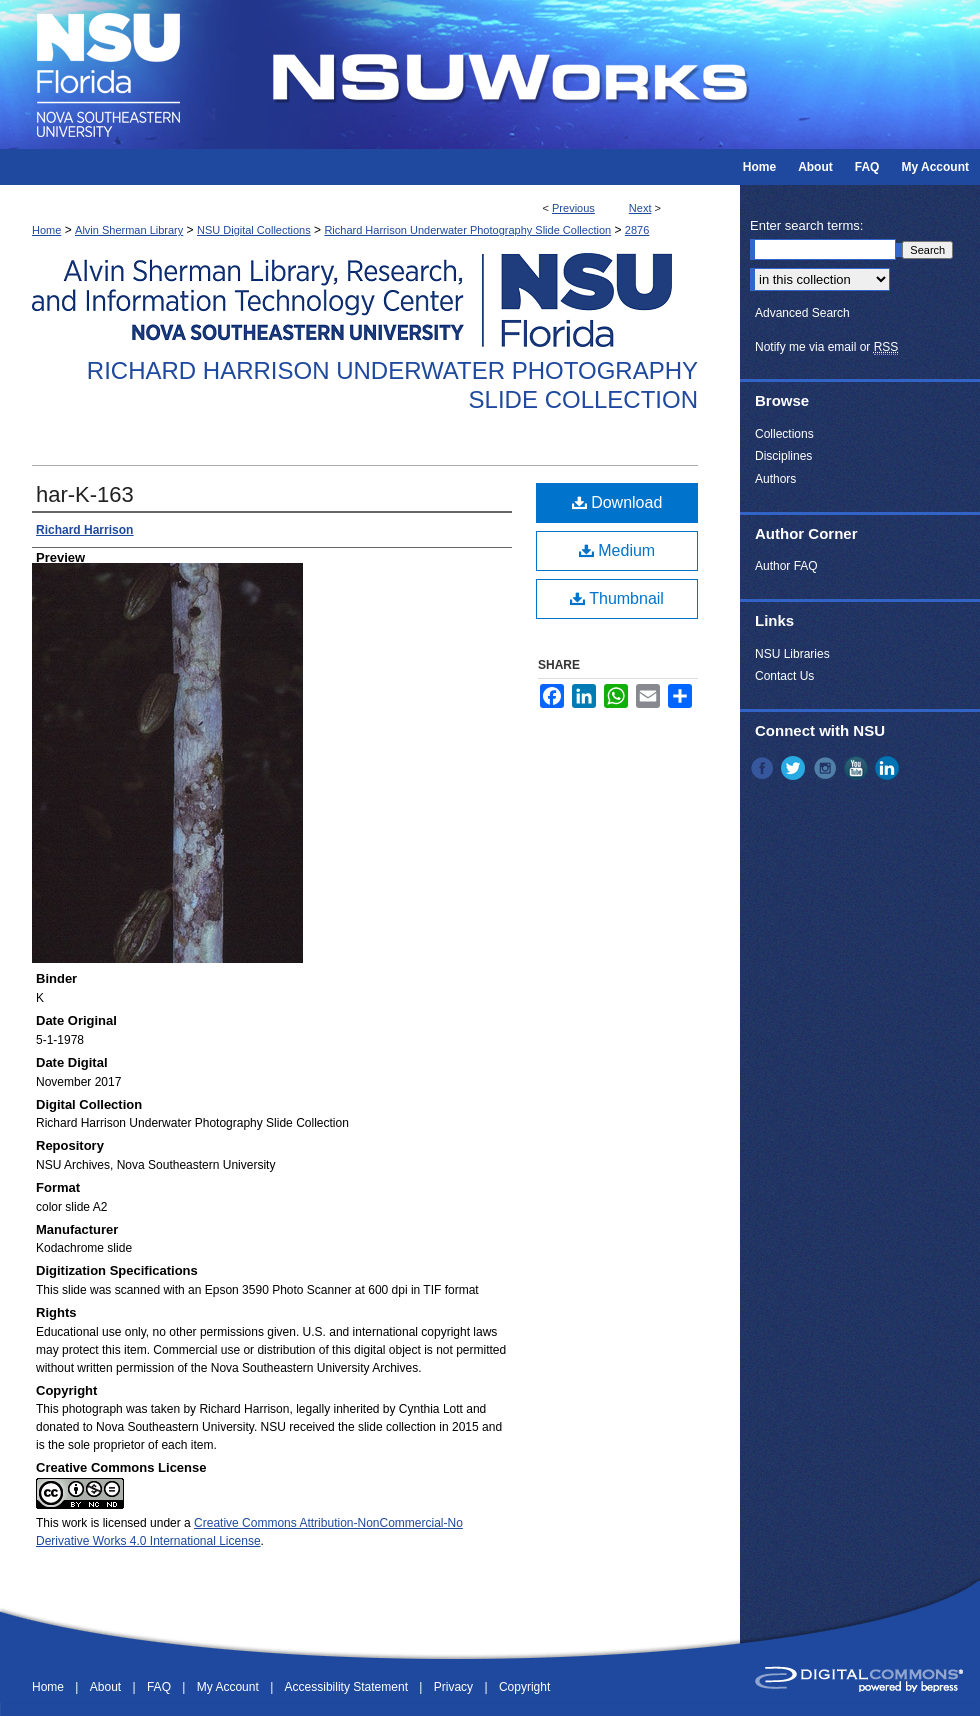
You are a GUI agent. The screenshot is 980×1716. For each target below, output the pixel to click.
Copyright (524, 1687)
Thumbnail (617, 598)
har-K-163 (85, 494)
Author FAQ (786, 566)
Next (640, 208)
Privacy (455, 1687)
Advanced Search (802, 313)
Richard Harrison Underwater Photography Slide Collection (467, 230)
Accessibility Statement (348, 1687)
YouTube (858, 768)
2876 (637, 230)
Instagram (827, 768)
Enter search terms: (806, 225)
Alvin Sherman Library (129, 230)
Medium (617, 550)
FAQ (160, 1687)
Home (46, 230)
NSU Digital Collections (254, 230)
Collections (784, 434)
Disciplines (783, 456)
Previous (573, 208)
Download (617, 502)
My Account (229, 1687)
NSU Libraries (792, 654)
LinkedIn (889, 768)
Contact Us (784, 676)
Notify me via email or (826, 347)
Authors (775, 479)
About (107, 1687)
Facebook (764, 768)
